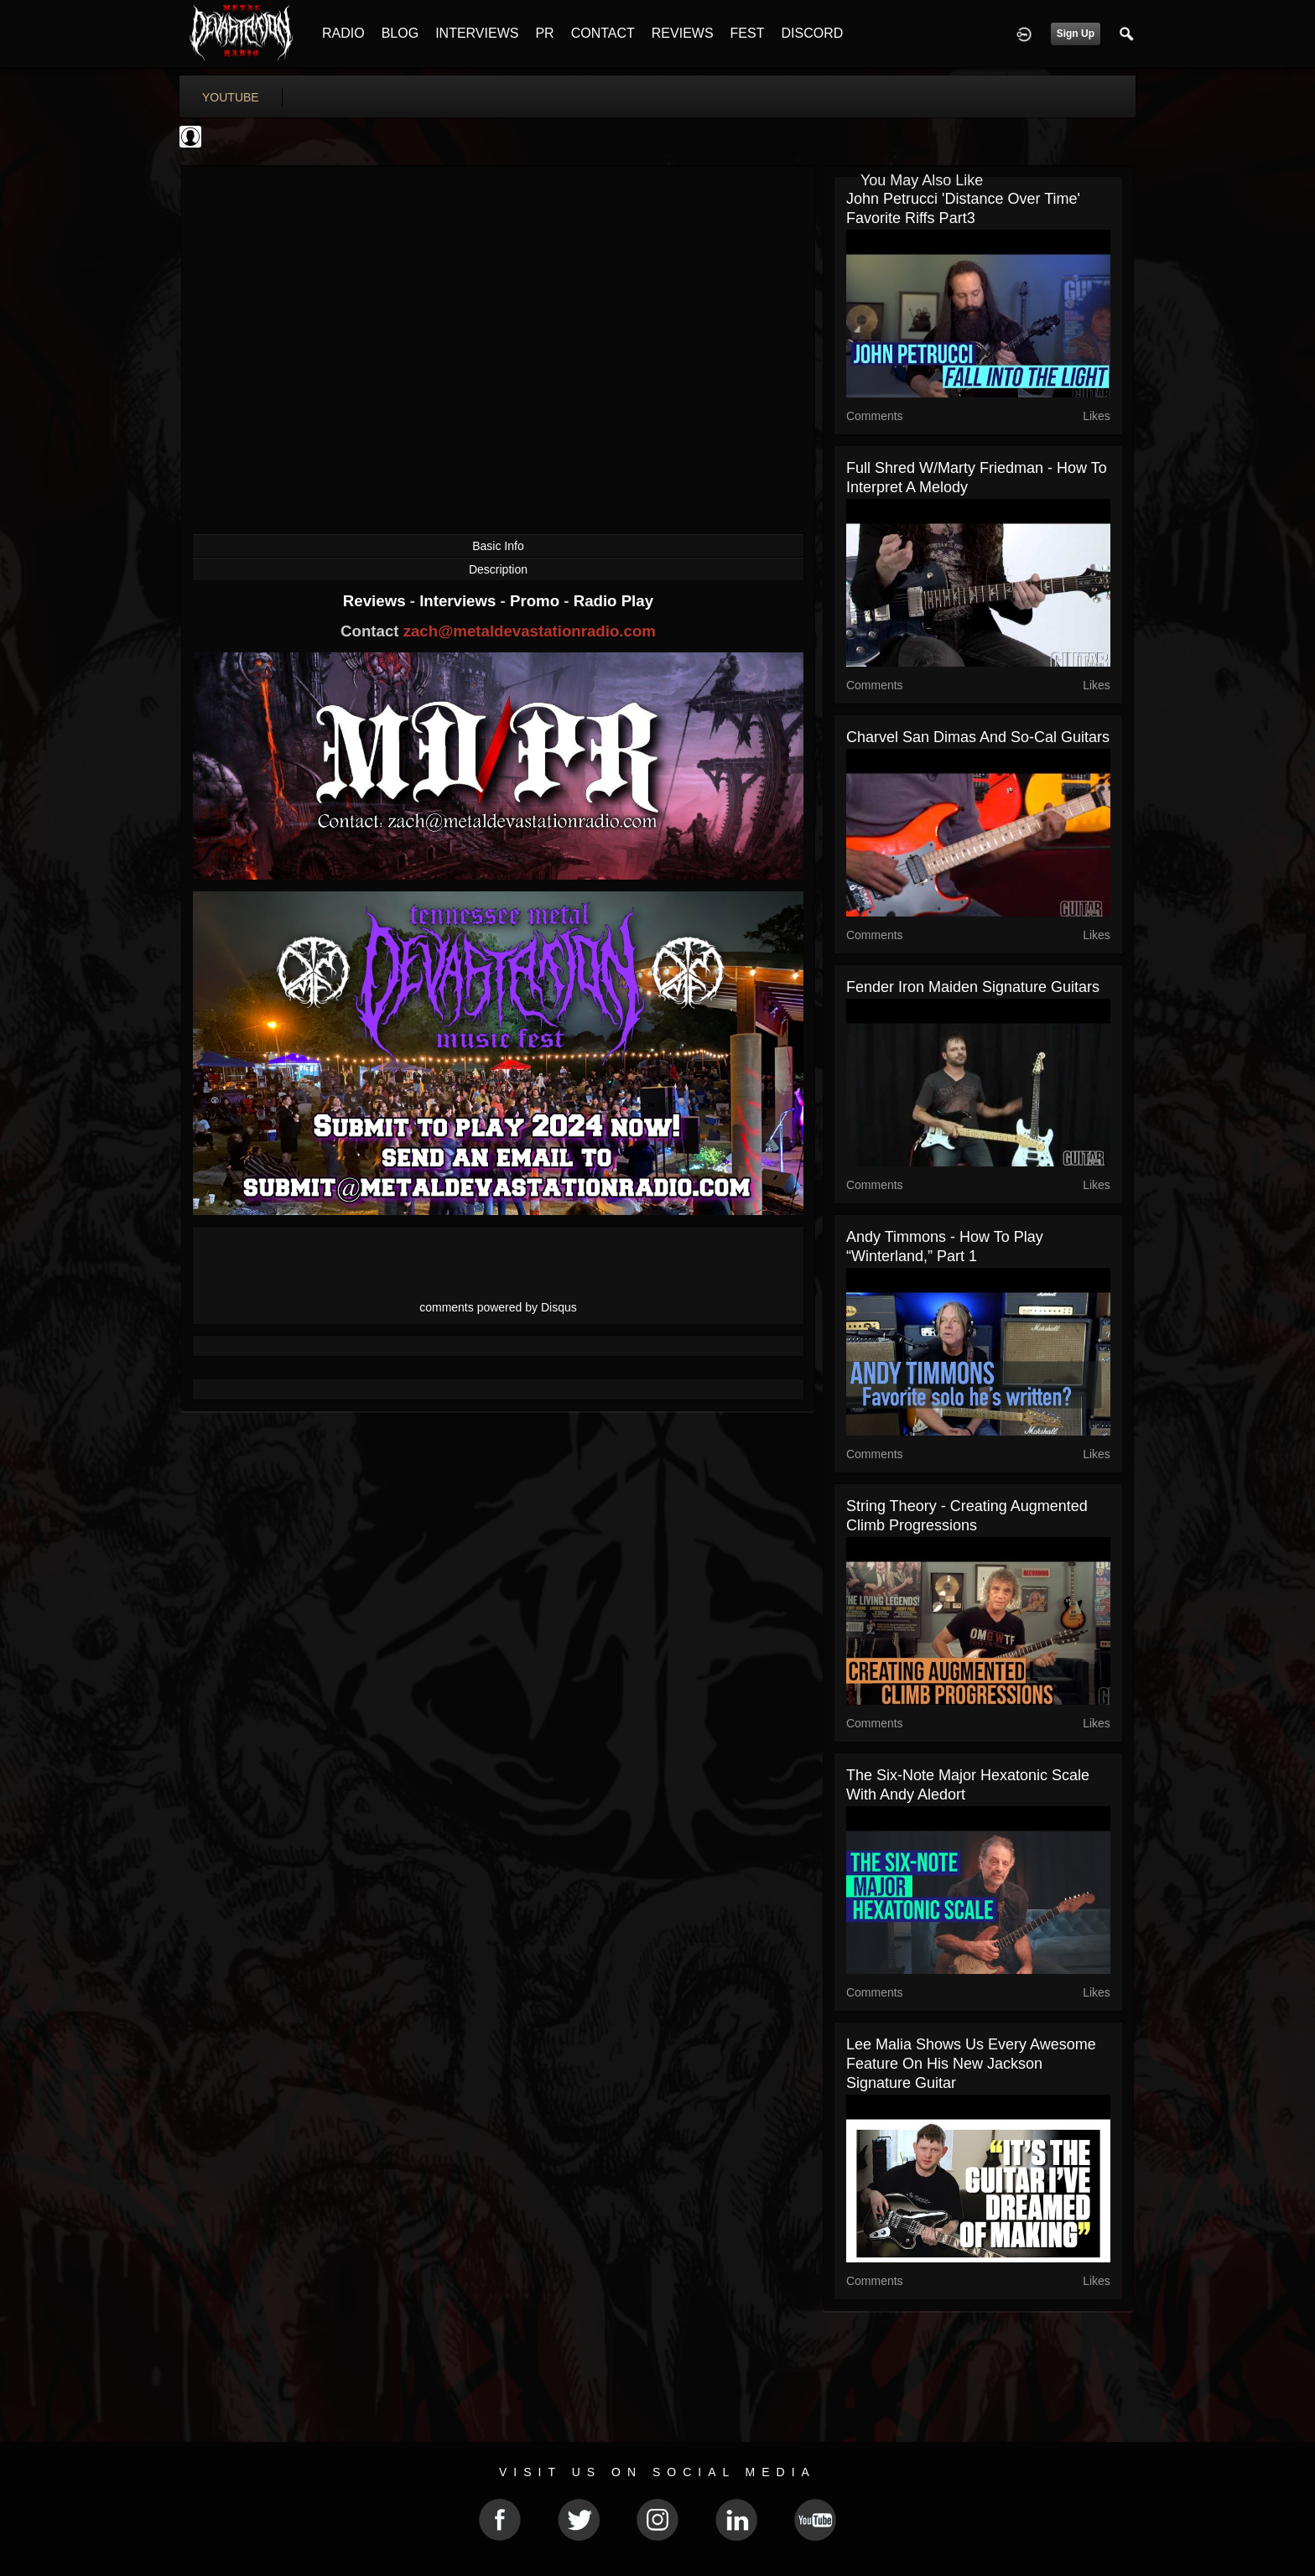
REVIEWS (683, 33)
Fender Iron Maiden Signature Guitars (972, 987)
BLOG (400, 33)
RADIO (343, 33)
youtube (230, 97)
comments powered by (498, 1307)
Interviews (459, 601)
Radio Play (613, 601)
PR (544, 33)
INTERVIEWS (476, 33)
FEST (747, 33)
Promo (537, 601)
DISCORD (812, 33)
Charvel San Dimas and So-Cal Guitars (978, 737)
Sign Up (1075, 33)
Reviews (376, 601)
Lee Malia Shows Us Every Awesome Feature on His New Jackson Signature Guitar (971, 2063)
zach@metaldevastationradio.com (529, 631)
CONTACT (603, 33)
